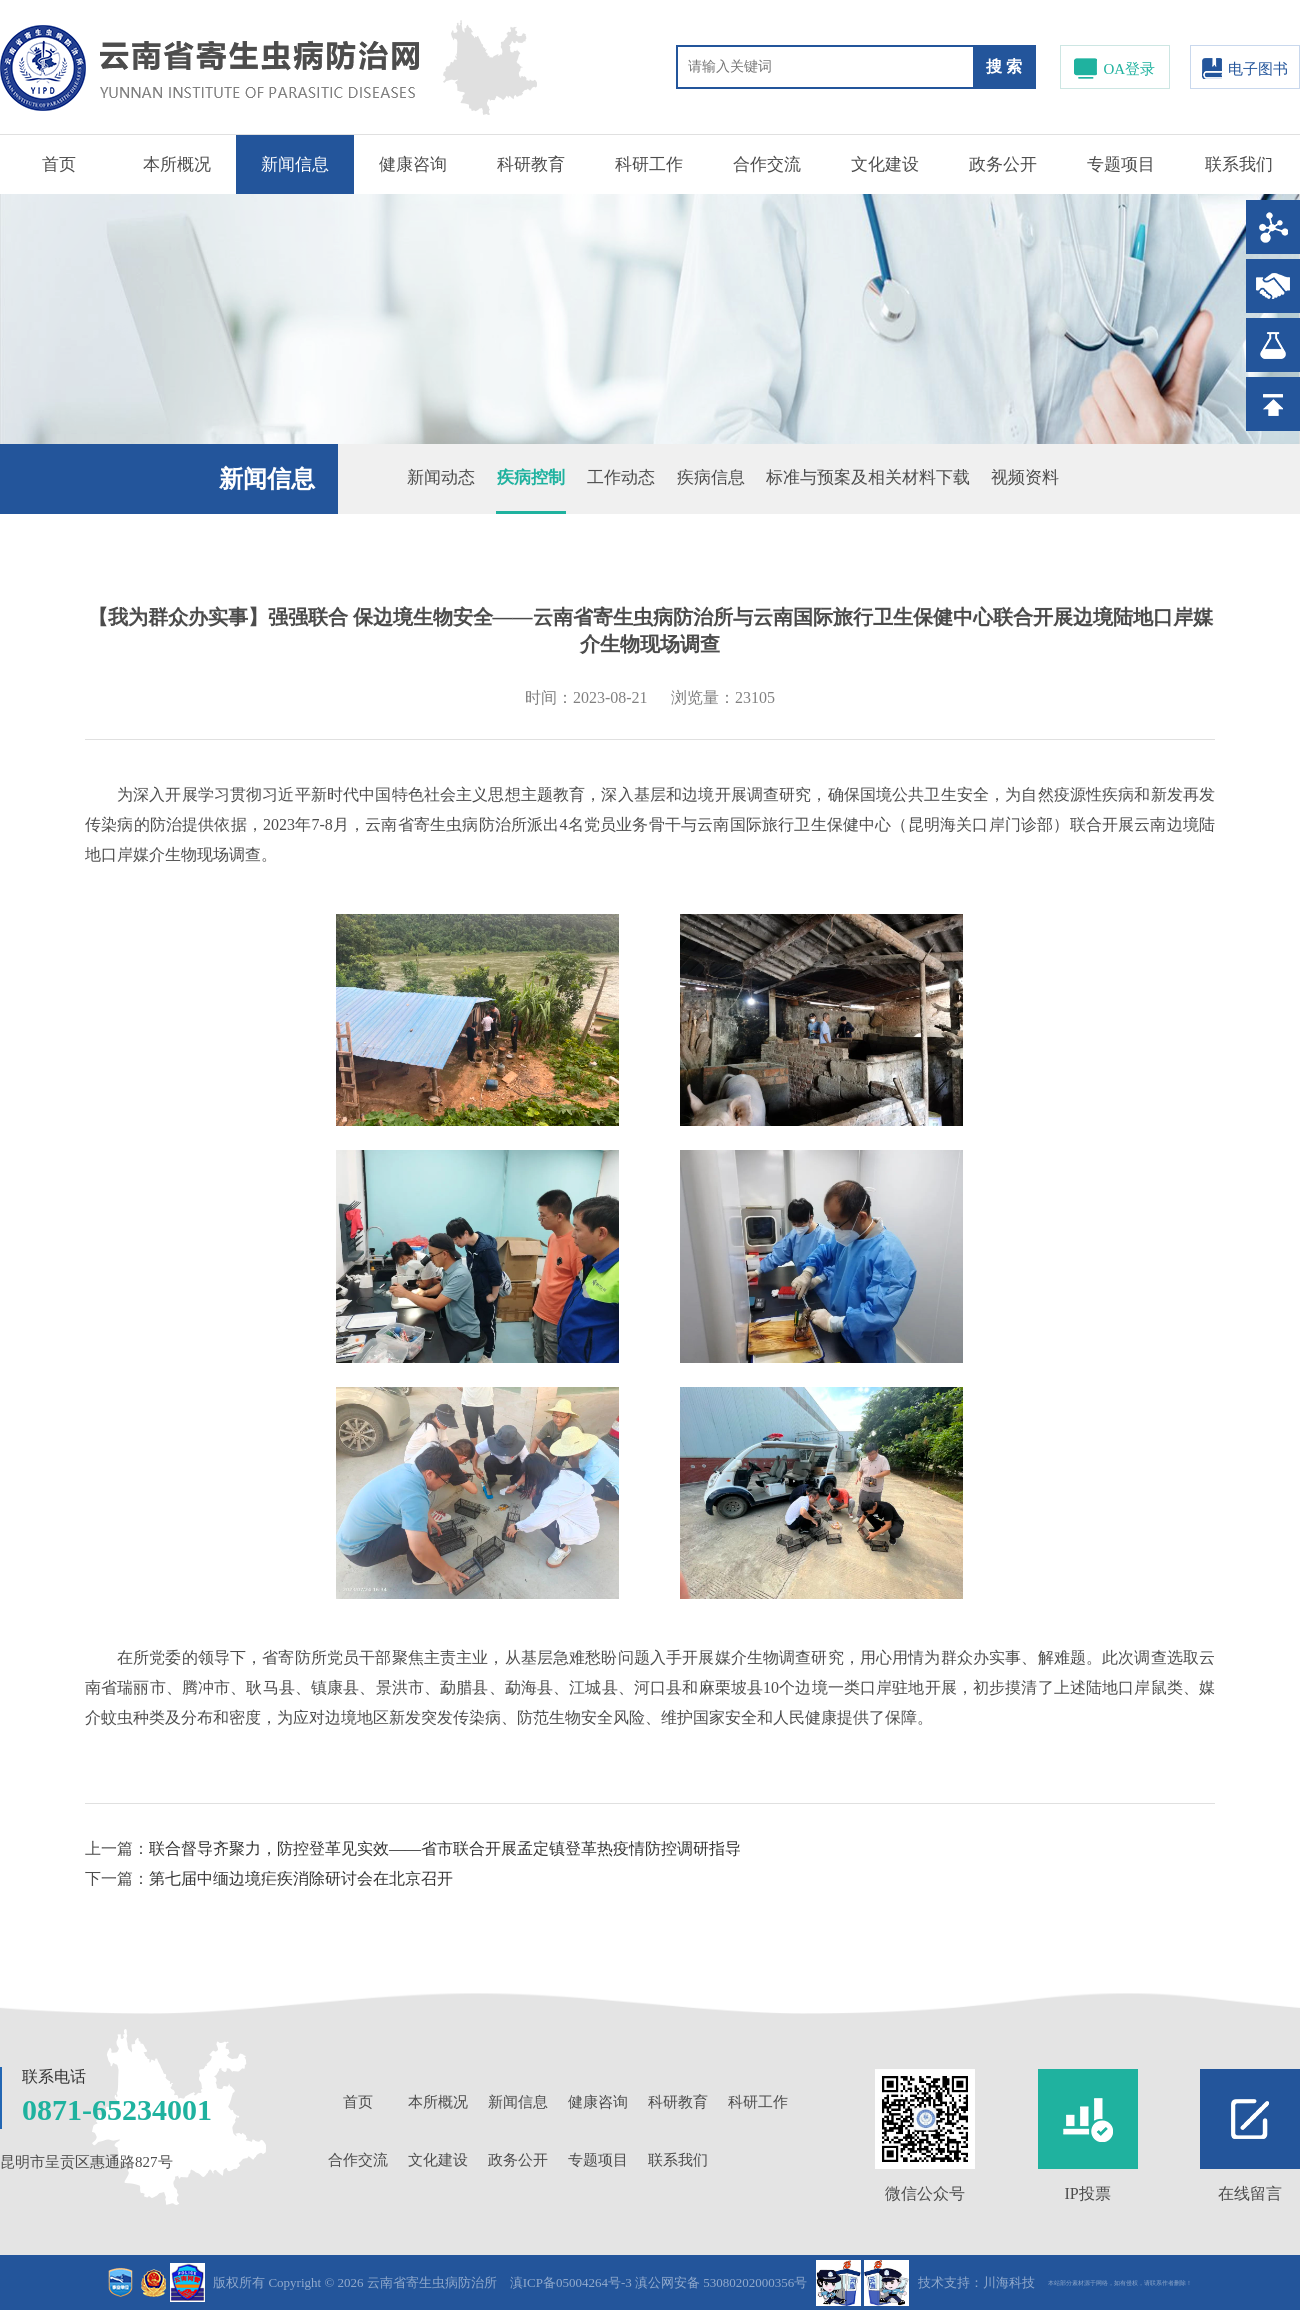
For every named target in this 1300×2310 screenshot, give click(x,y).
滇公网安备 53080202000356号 (721, 2282)
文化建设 (885, 164)
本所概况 (177, 164)
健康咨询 (413, 164)
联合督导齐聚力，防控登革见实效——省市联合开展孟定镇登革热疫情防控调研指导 (445, 1848)
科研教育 (531, 164)
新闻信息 (295, 164)
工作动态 (621, 477)
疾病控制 (531, 477)
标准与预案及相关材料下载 (868, 477)
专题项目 (1121, 164)
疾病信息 (711, 477)
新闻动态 (441, 477)
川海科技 (1009, 2282)
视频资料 (1025, 477)
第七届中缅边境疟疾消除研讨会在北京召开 (301, 1878)
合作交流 (767, 164)
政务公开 (1003, 164)
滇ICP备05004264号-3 (571, 2282)
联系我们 (1239, 164)
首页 (59, 164)
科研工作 (649, 164)
